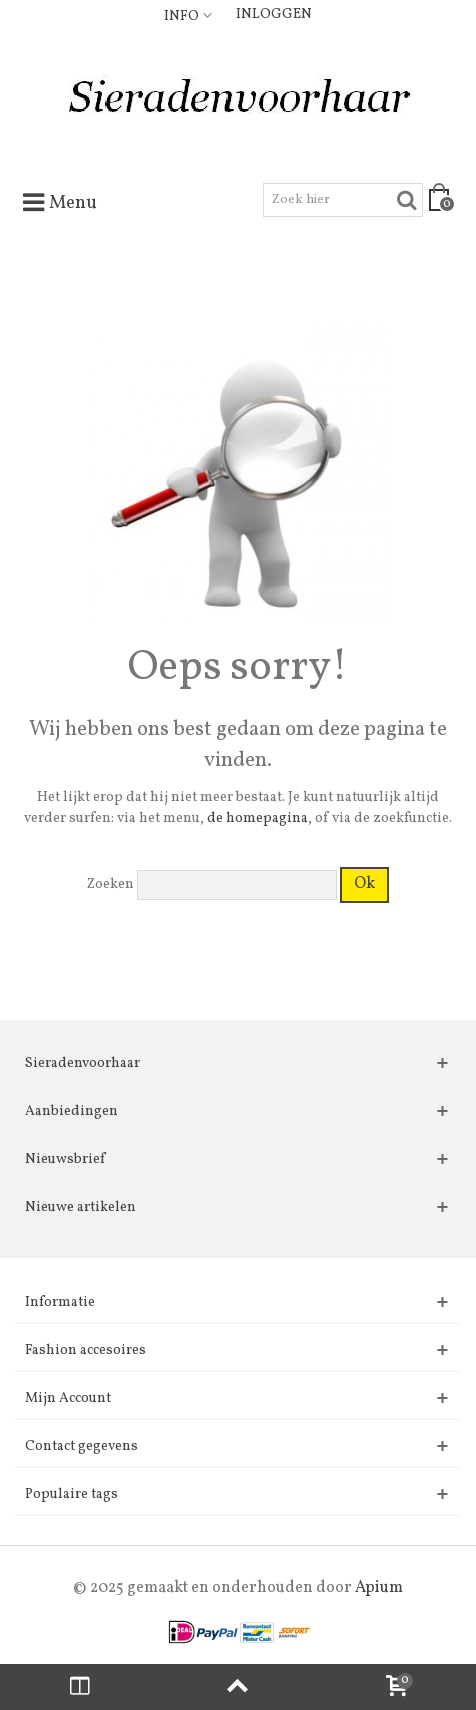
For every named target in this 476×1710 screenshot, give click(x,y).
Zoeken (110, 884)
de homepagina (257, 818)
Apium (379, 1588)
